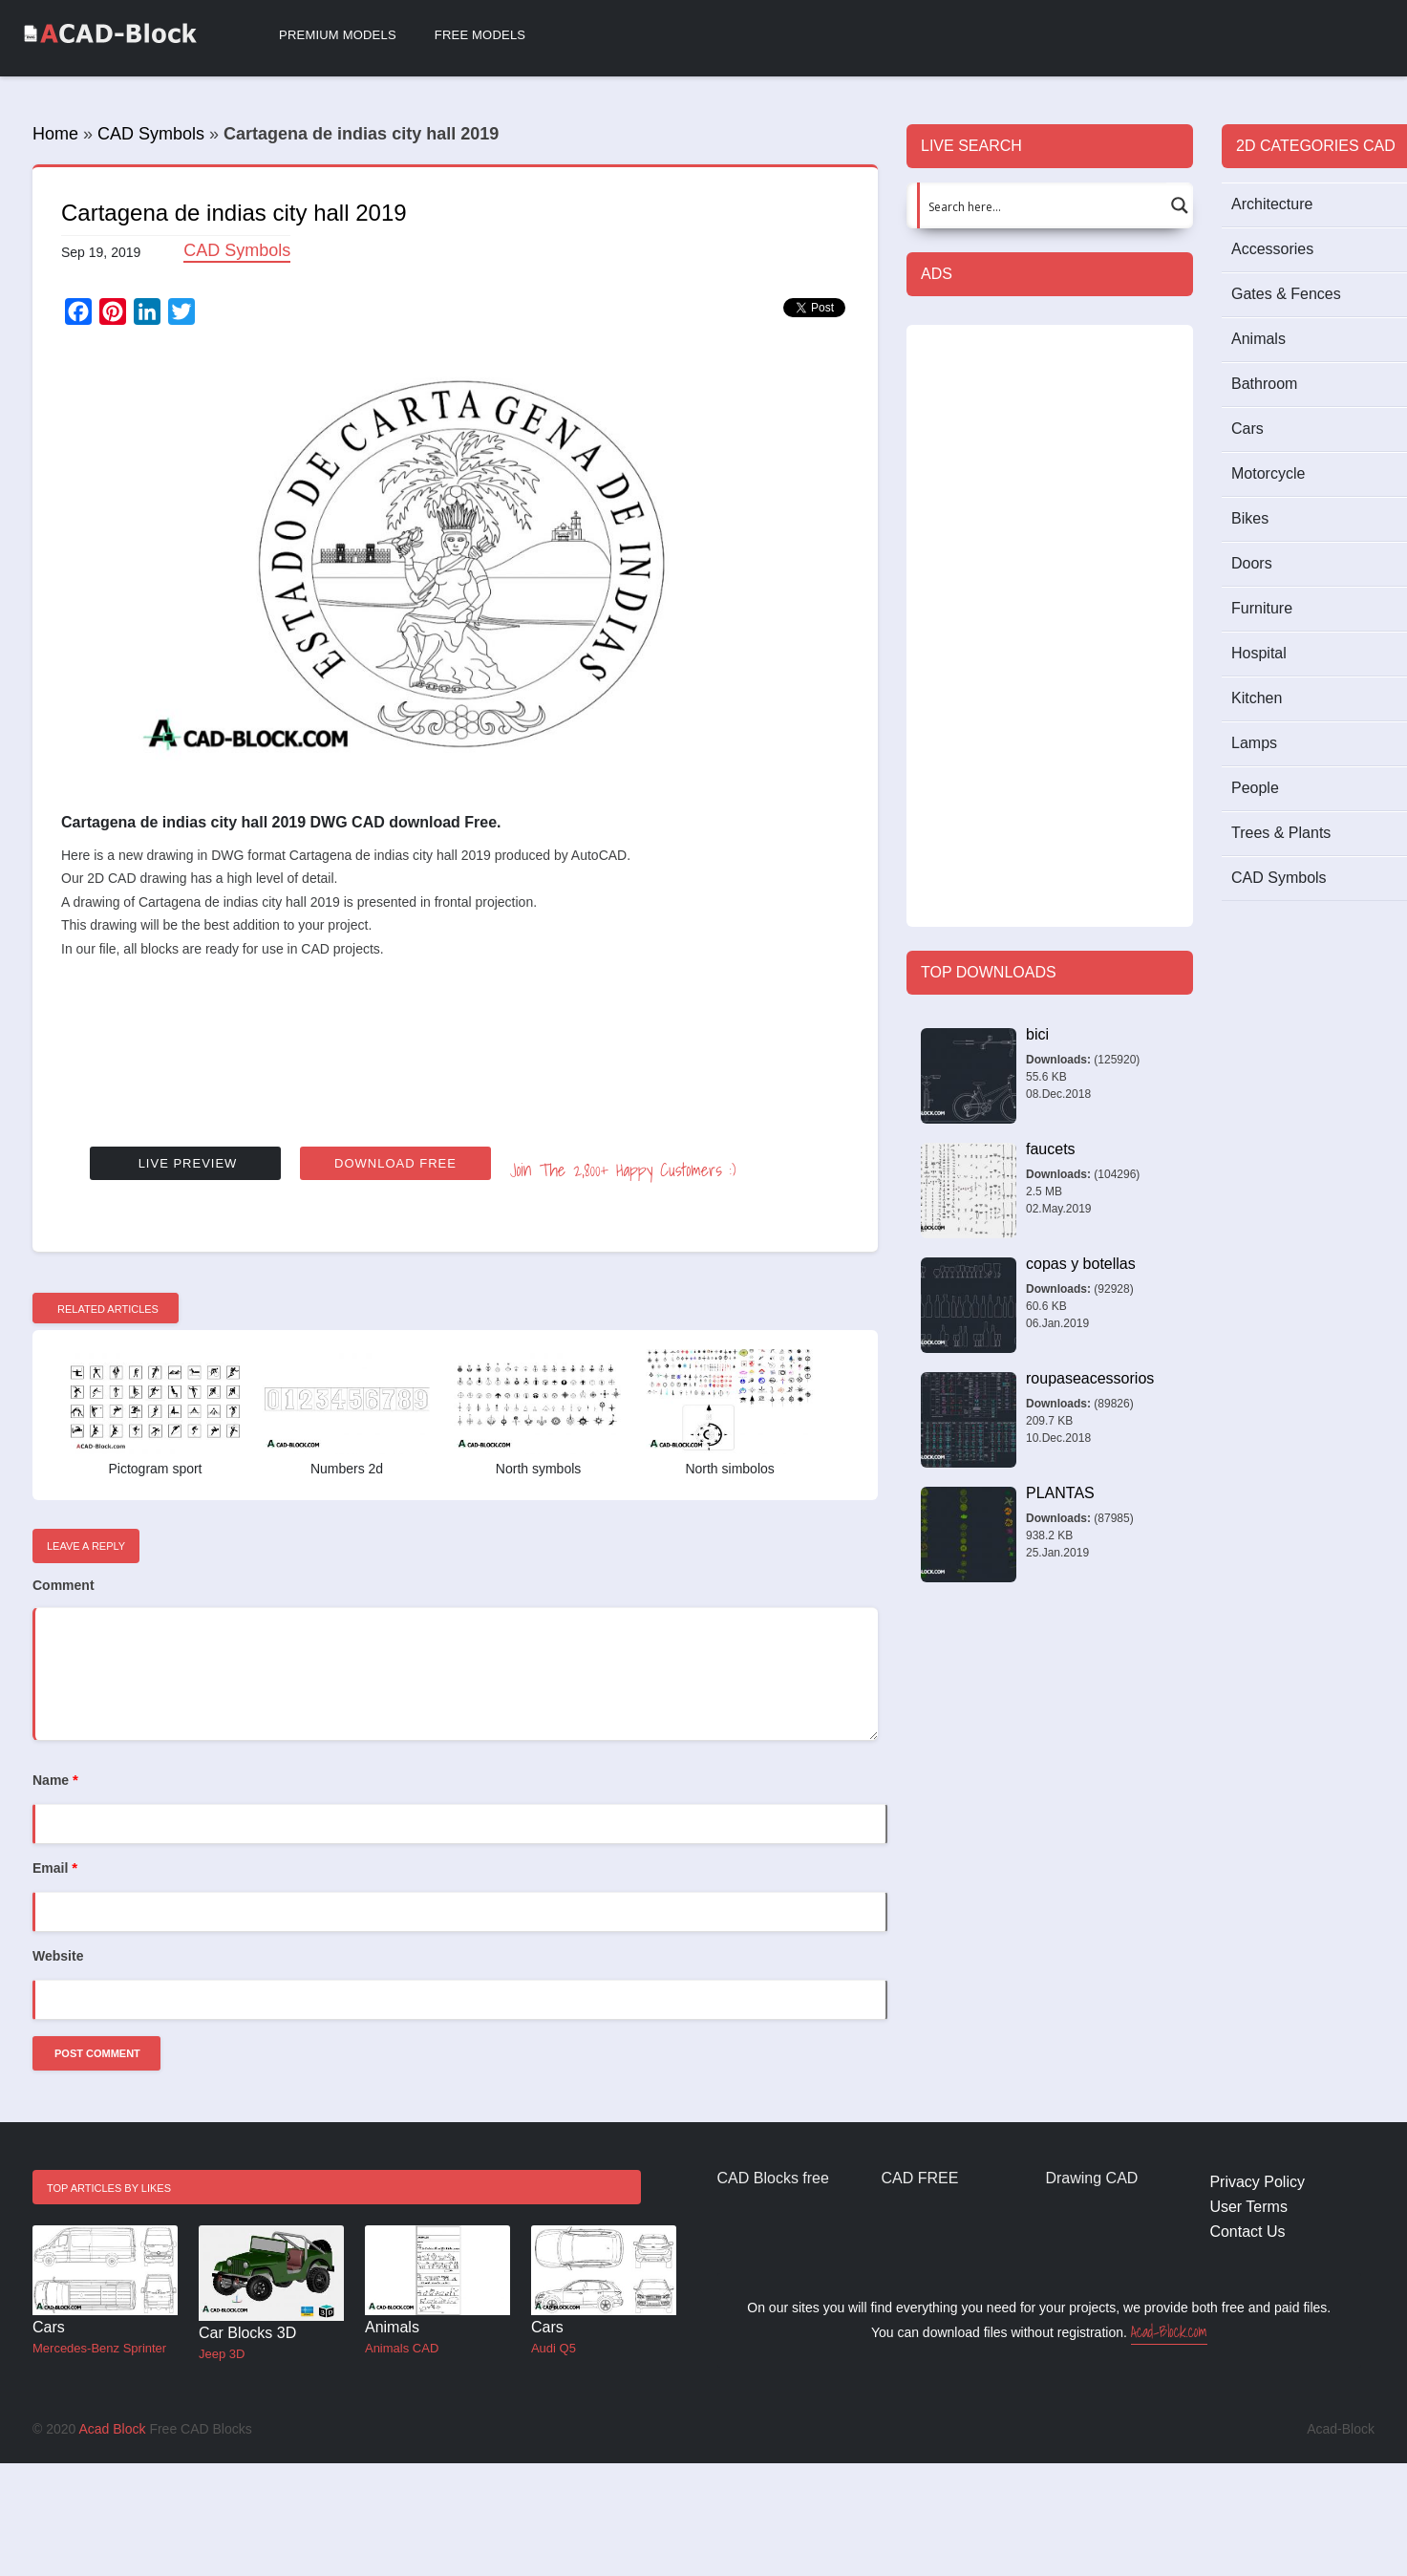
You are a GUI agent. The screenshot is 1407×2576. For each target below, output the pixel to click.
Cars (48, 2327)
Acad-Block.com (1169, 2331)
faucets (1051, 1149)
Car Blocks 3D (247, 2333)
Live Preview (188, 1163)
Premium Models (337, 35)
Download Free (395, 1163)
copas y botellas (1081, 1264)
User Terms (1248, 2207)
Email (54, 1867)
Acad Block (111, 2428)
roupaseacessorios (1090, 1378)
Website (57, 1956)
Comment (63, 1585)
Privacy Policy (1257, 2182)
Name (55, 1779)
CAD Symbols (150, 133)
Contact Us (1247, 2231)
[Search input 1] (1039, 205)
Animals (392, 2327)
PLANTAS (1060, 1493)
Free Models (480, 35)
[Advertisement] (455, 1046)
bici (1037, 1034)
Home (55, 133)
